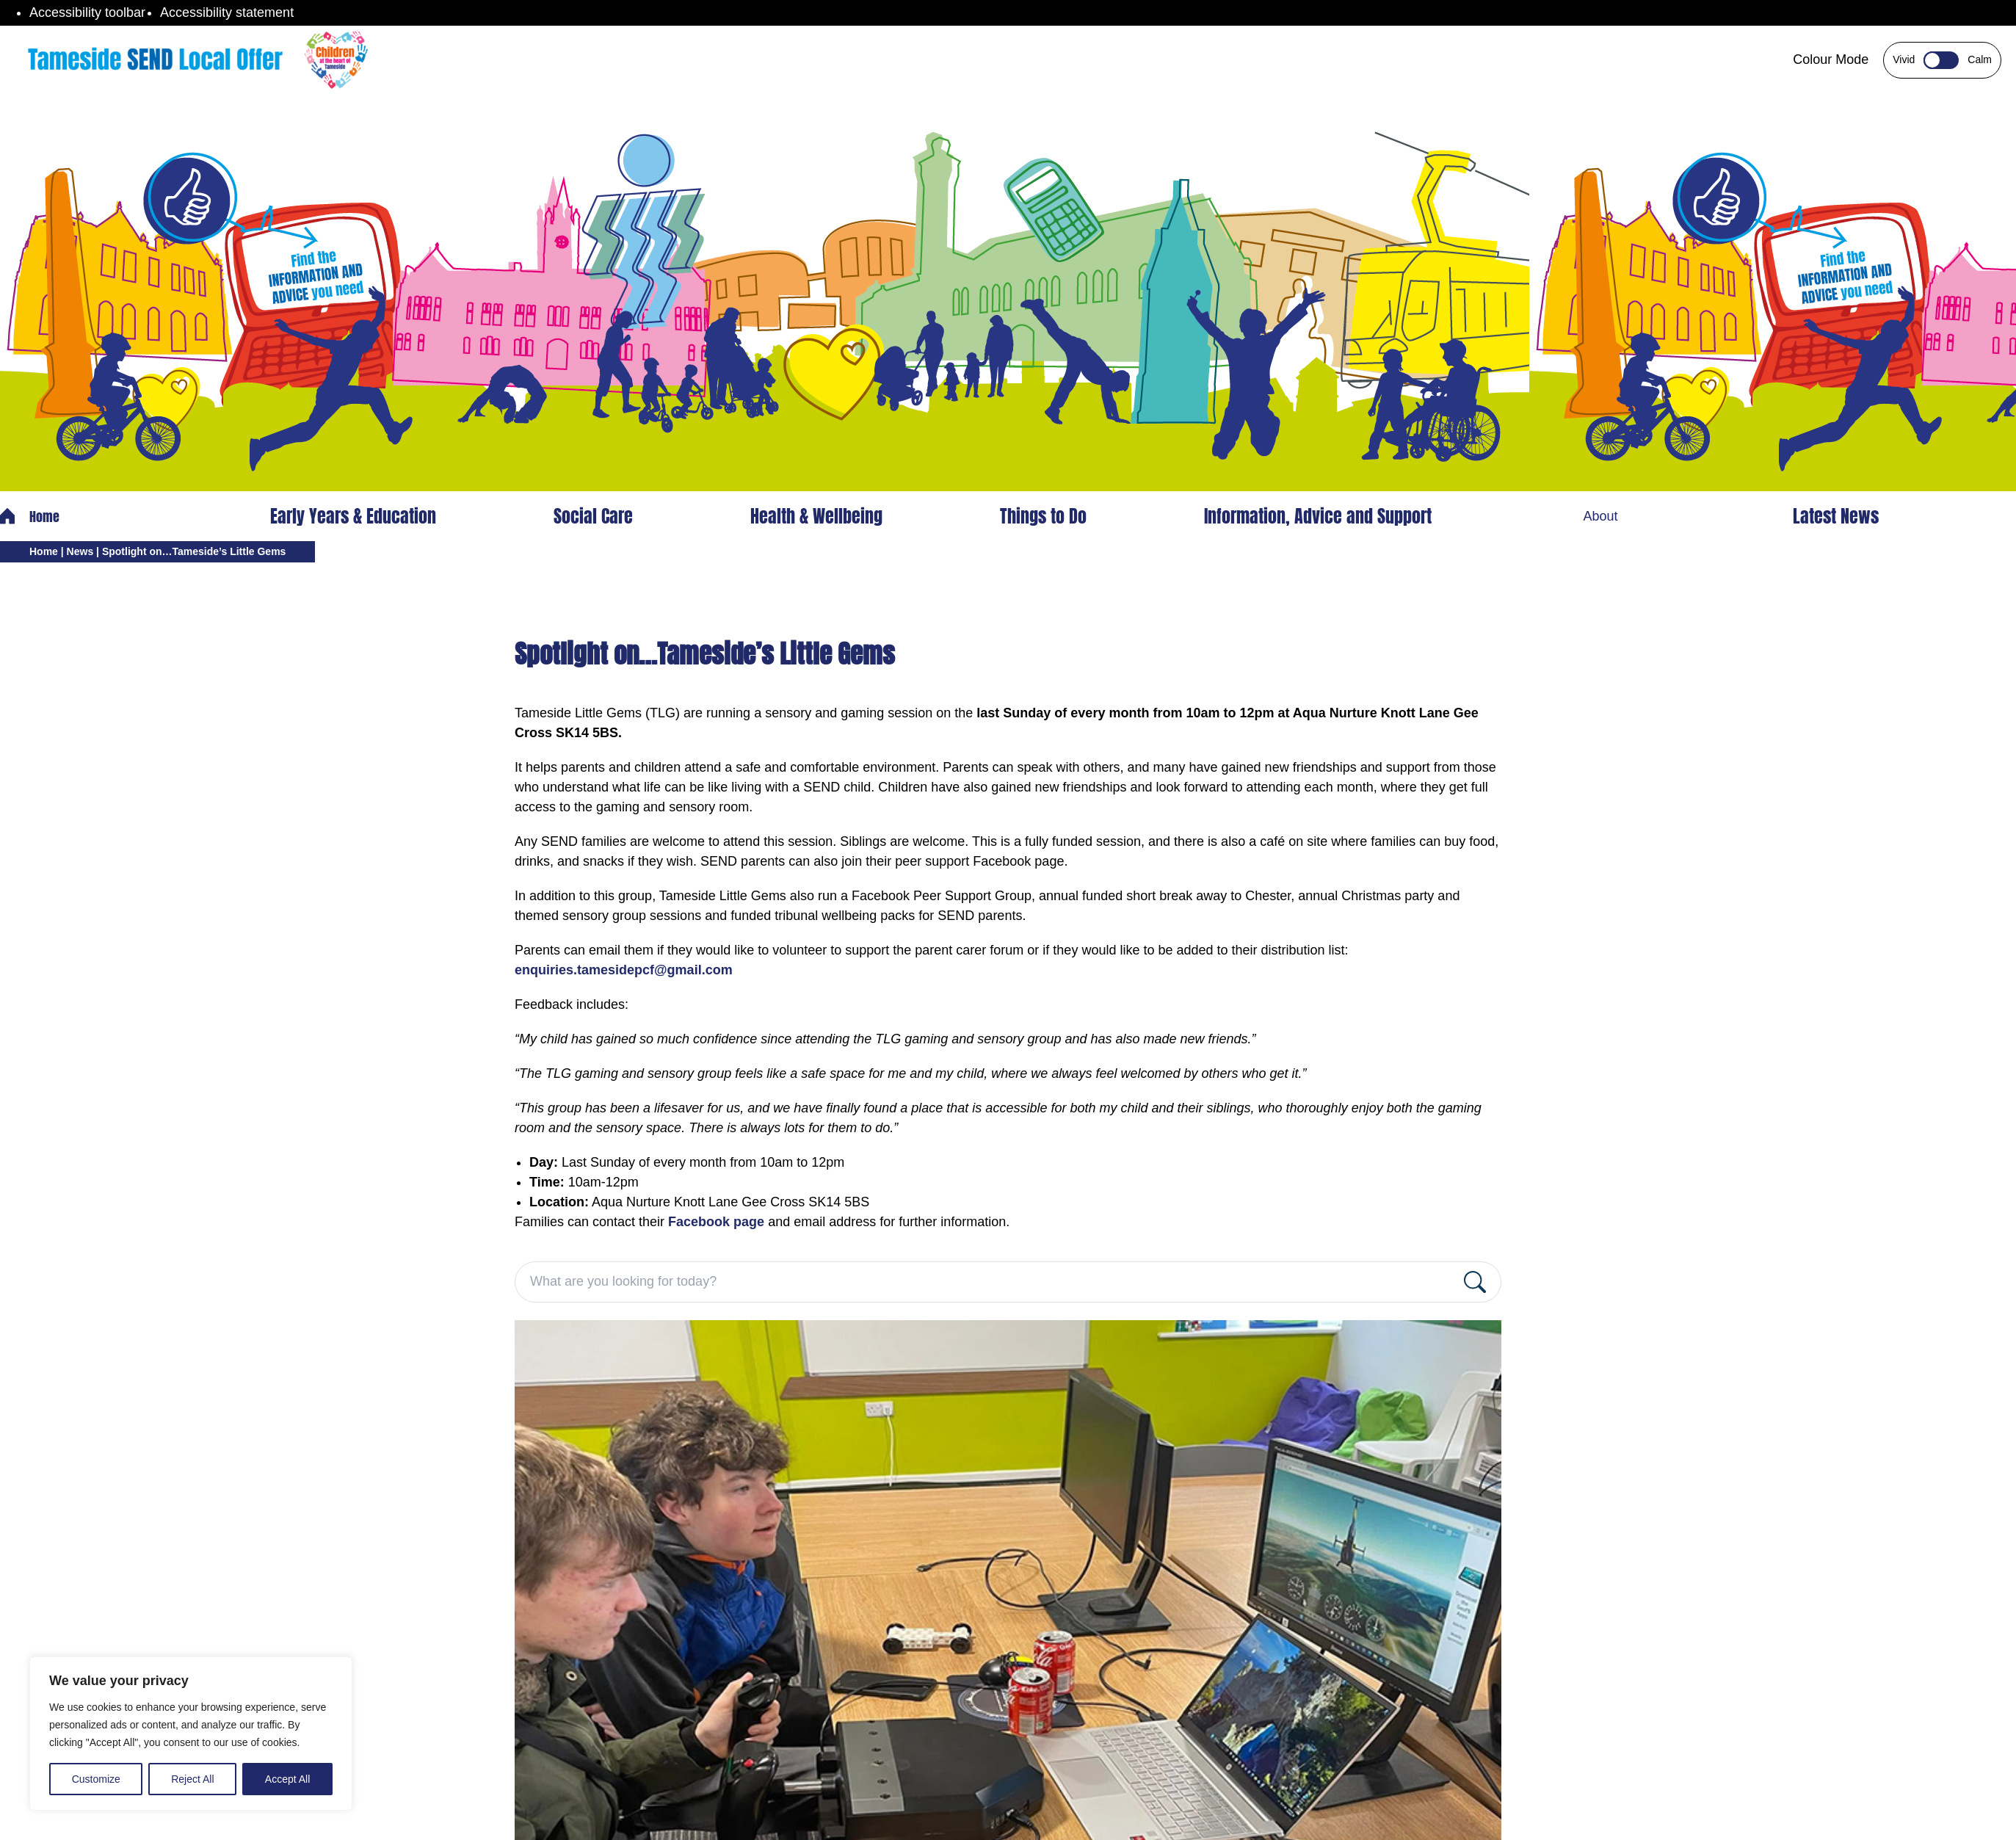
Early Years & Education (353, 516)
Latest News (1836, 516)
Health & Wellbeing (816, 516)
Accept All (287, 1779)
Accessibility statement (227, 12)
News (80, 551)
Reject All (192, 1779)
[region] (190, 1733)
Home (29, 516)
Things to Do (1043, 516)
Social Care (593, 516)
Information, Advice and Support (1318, 516)
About (1600, 516)
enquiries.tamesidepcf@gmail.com (624, 970)
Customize (96, 1779)
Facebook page (716, 1221)
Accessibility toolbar (87, 12)
